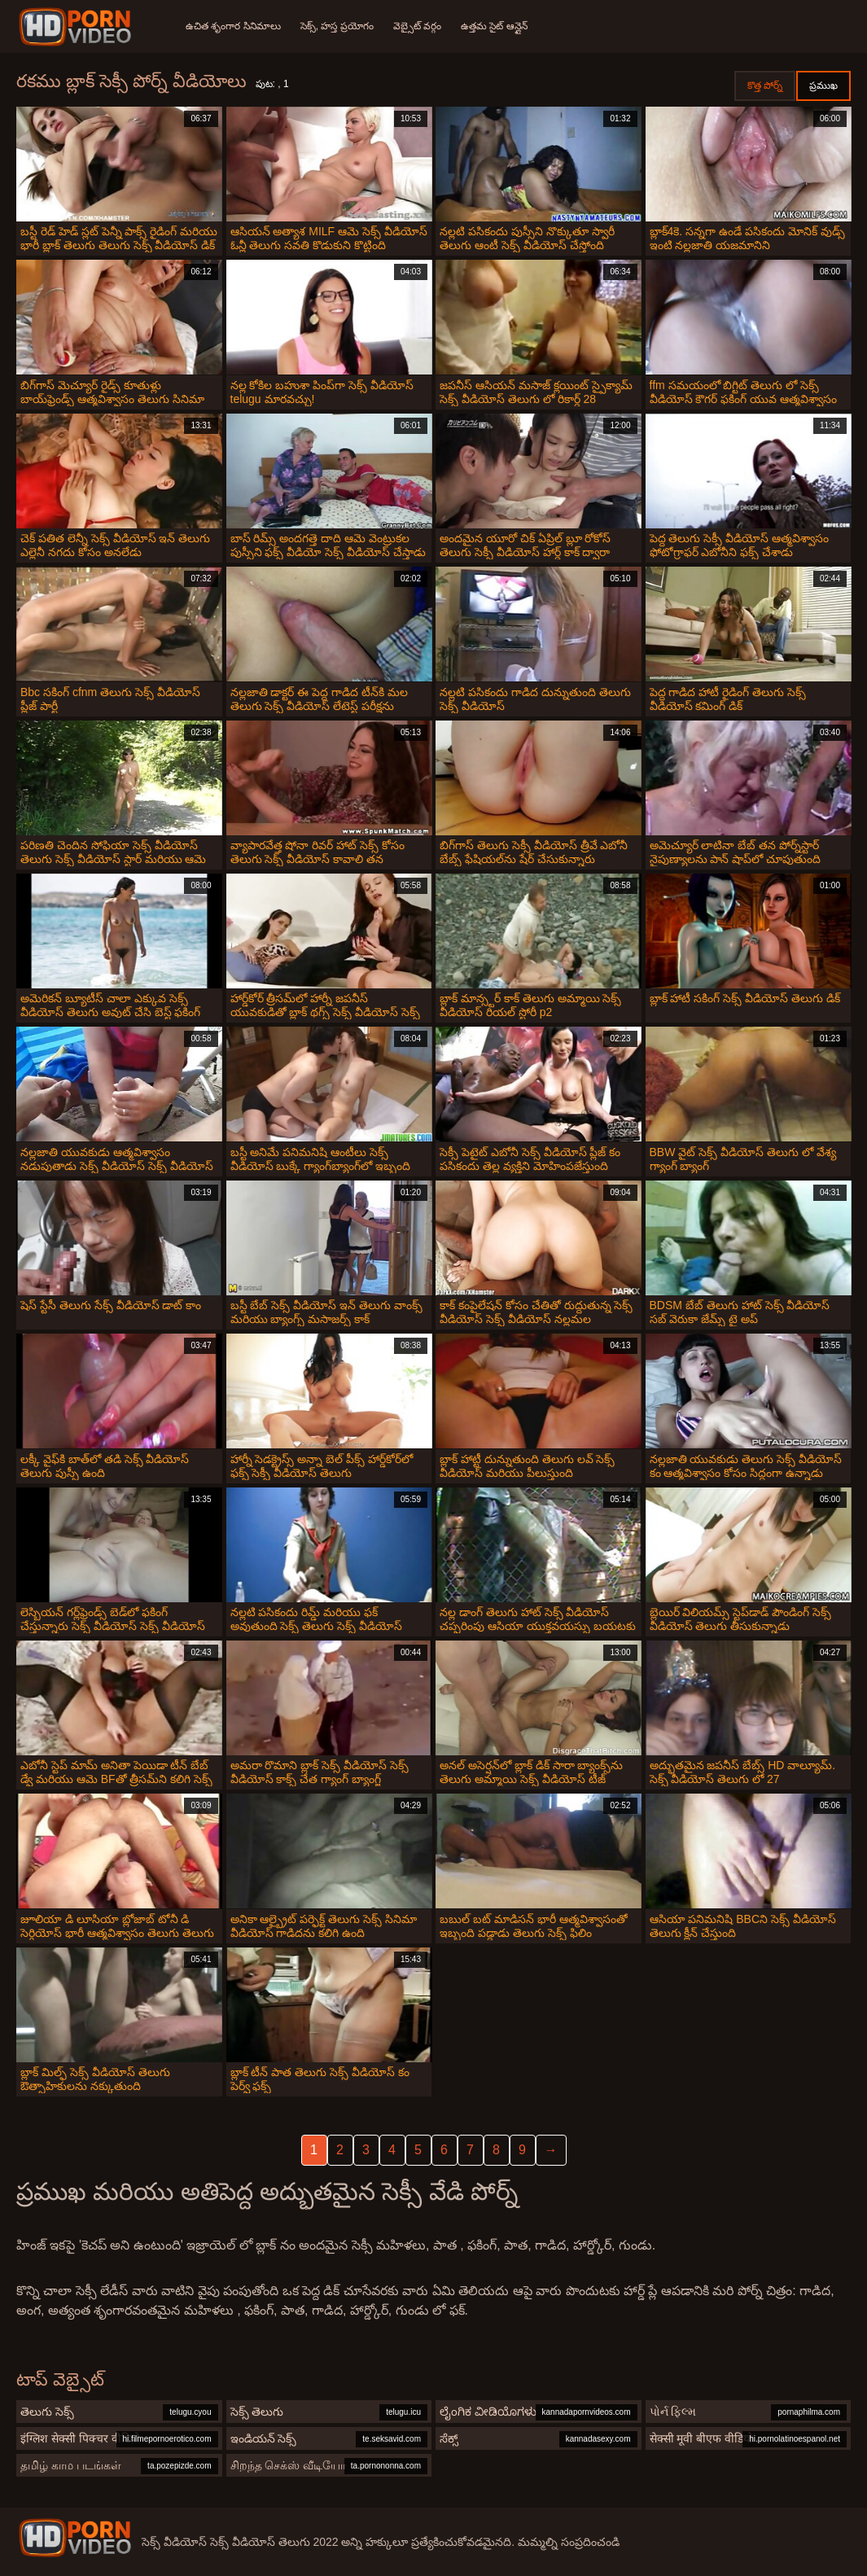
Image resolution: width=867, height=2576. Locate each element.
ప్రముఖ (823, 85)
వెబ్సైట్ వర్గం (417, 26)
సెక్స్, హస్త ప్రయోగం (337, 26)
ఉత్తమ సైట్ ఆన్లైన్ (494, 26)
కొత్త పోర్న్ (764, 85)
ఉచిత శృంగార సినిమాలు (233, 26)
